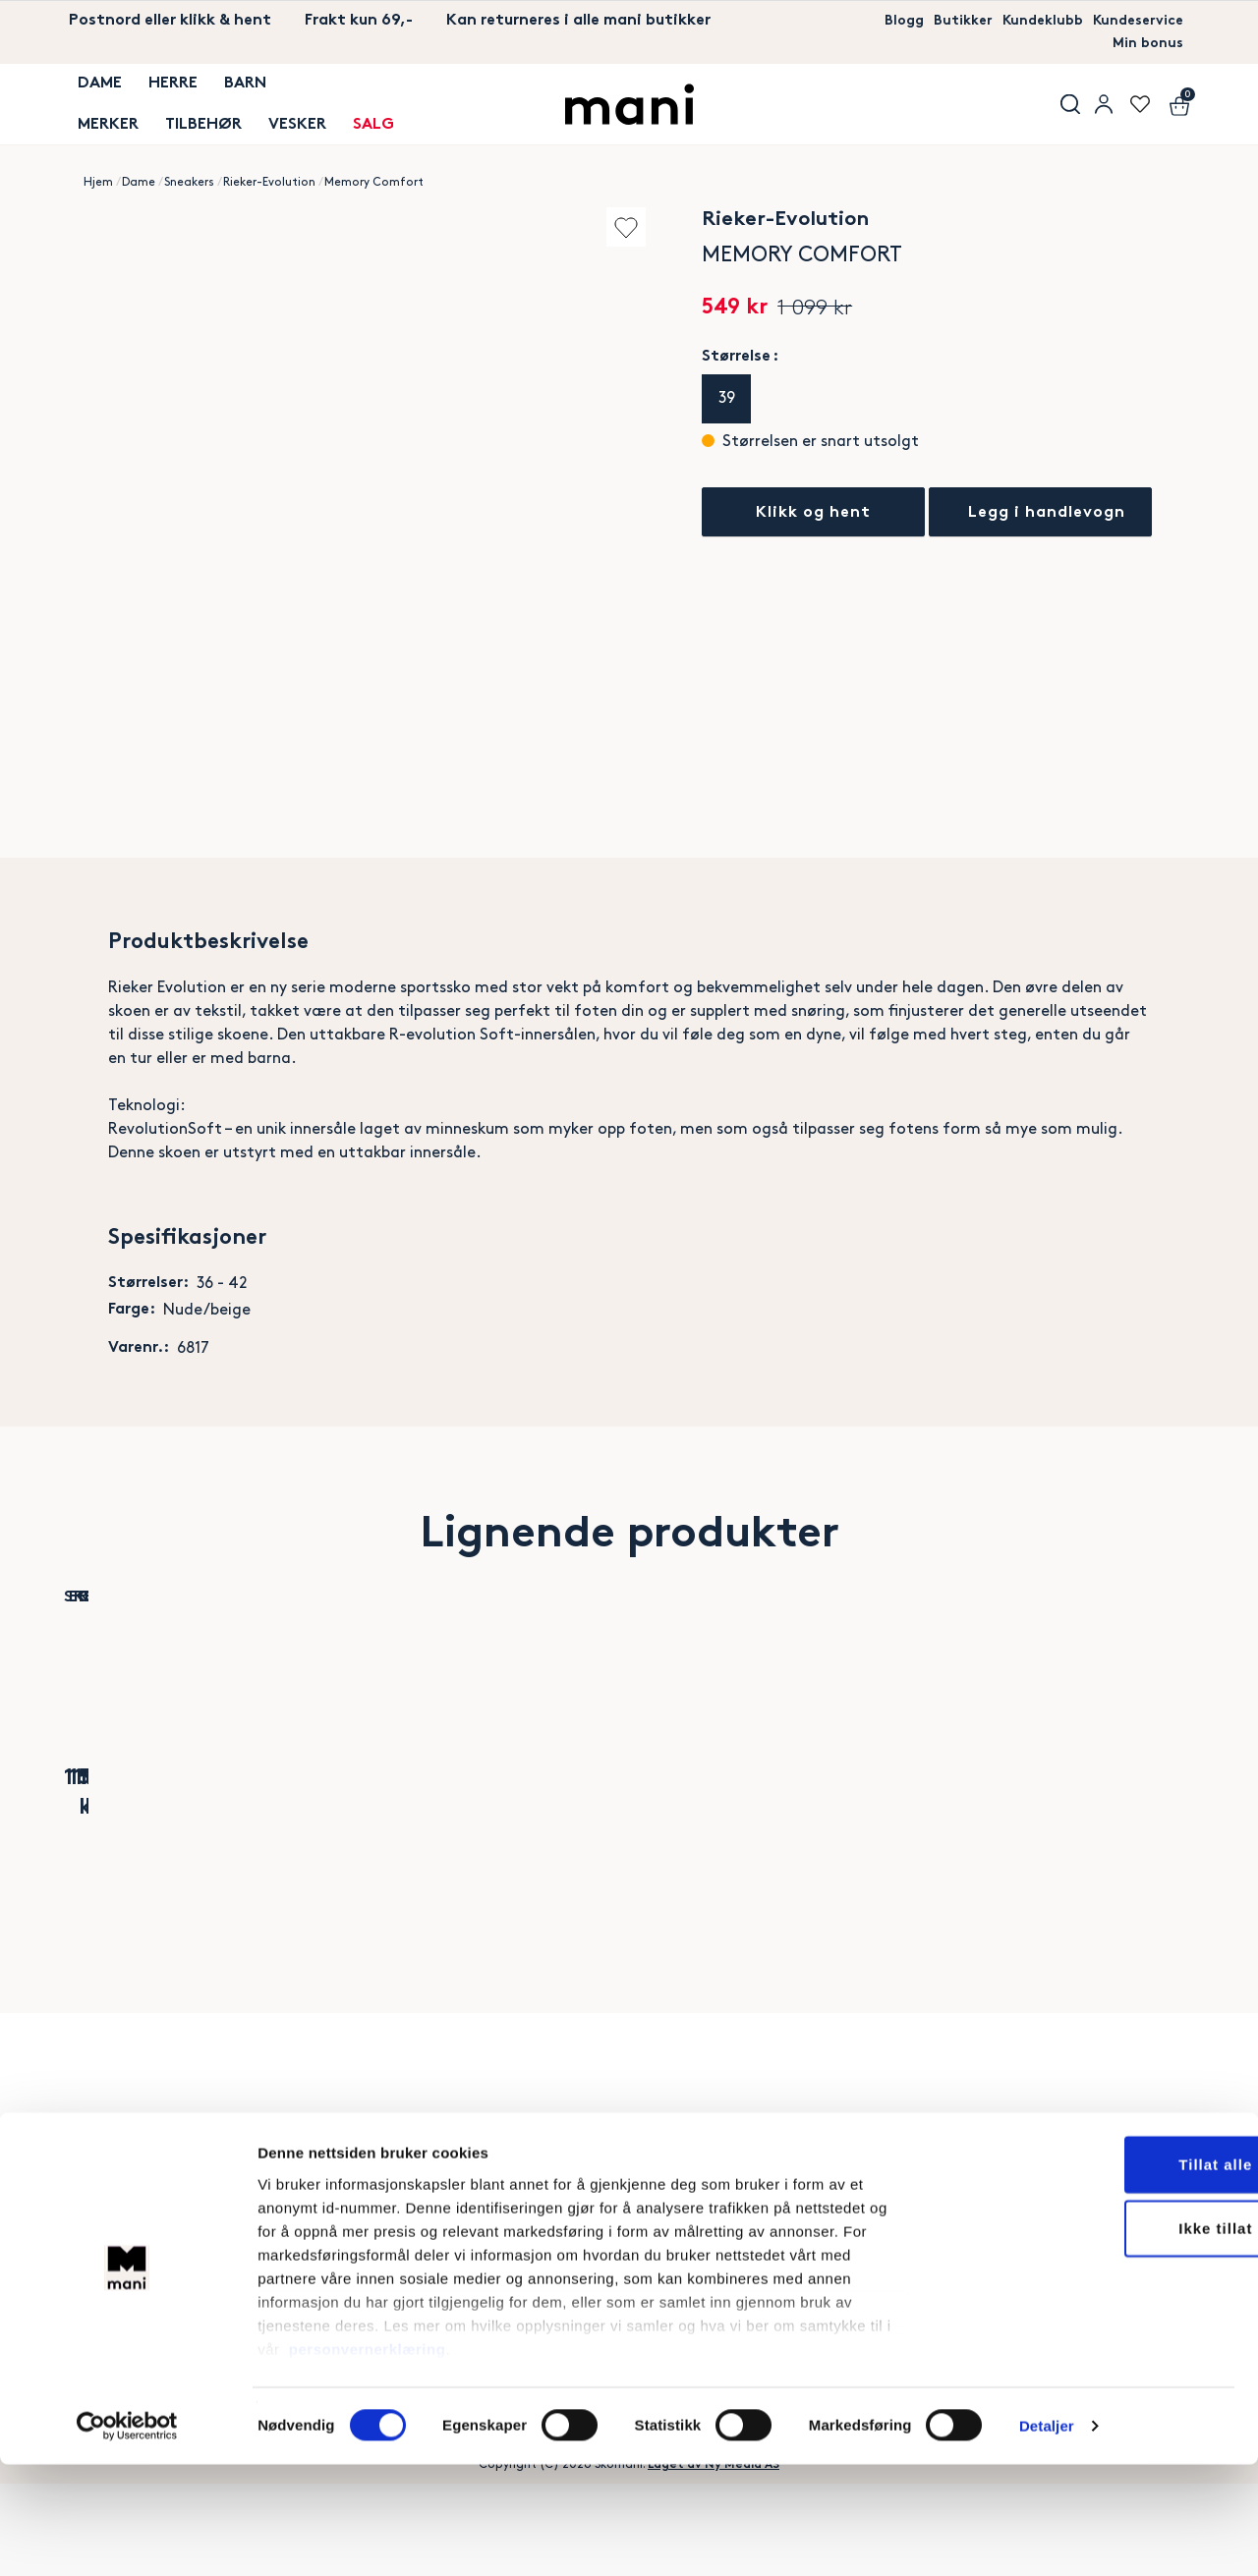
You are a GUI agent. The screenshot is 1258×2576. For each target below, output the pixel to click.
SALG (352, 116)
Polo (1082, 1821)
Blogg (877, 21)
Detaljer (1046, 2537)
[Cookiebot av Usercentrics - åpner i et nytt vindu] (127, 2537)
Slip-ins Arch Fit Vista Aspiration (152, 1861)
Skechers (152, 1821)
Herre (160, 92)
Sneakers (189, 182)
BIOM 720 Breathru (338, 1849)
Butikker (941, 21)
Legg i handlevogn (1052, 513)
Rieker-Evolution (269, 182)
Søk (1061, 105)
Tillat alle (1094, 2276)
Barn (228, 92)
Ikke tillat (1093, 2339)
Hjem (98, 182)
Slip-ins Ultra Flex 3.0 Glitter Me (896, 1861)
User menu (1101, 105)
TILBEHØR (190, 116)
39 (726, 398)
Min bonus (1144, 44)
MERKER (99, 116)
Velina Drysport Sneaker (710, 1861)
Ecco (338, 1821)
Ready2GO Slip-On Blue (524, 1861)
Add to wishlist (603, 227)
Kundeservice (1132, 21)
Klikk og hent (813, 513)
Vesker (281, 116)
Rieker (524, 1821)
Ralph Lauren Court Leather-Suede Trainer (1082, 1861)
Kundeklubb (1028, 21)
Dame (91, 92)
